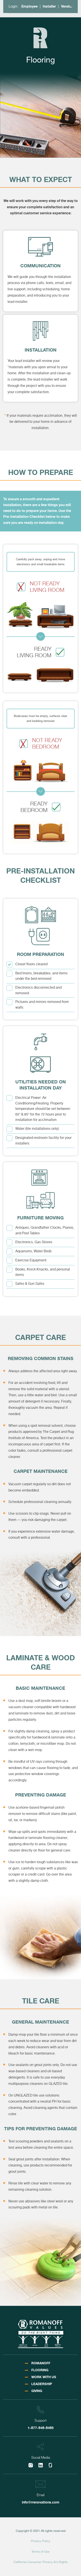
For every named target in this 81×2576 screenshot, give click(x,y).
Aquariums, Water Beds (33, 1251)
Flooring (39, 2370)
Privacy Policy (40, 2541)
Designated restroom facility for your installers (43, 1140)
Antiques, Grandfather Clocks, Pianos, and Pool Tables (44, 1230)
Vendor (67, 6)
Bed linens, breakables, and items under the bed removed (41, 976)
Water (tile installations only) (37, 1129)
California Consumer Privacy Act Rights (41, 2562)
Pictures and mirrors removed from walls (42, 1004)
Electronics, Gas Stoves (33, 1242)
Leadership (41, 2384)
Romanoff (40, 2363)
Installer (49, 6)
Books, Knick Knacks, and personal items (42, 1272)
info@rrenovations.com (40, 2502)
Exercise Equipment (30, 1260)
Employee (29, 6)
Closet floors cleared (31, 964)
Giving (36, 2391)
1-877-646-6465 (41, 2428)
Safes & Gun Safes (29, 1284)
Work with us (43, 2377)
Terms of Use (40, 2551)
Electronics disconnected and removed (38, 990)
